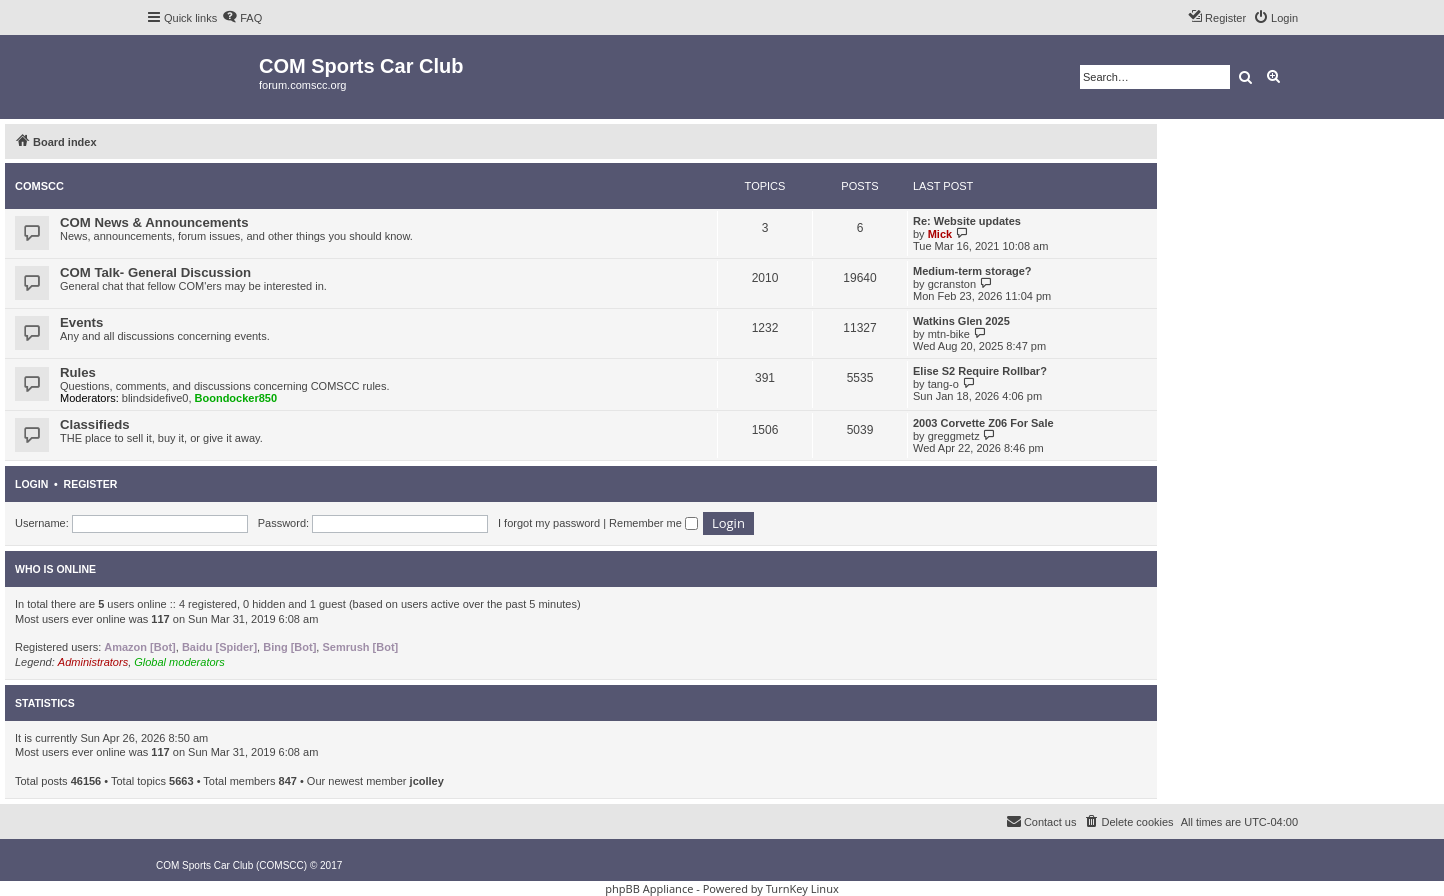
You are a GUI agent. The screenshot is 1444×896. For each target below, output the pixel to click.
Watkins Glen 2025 (961, 321)
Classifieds (95, 424)
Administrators (93, 662)
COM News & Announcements (154, 222)
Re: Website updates (967, 221)
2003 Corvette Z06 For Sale (983, 423)
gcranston (952, 284)
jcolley (427, 781)
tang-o (943, 384)
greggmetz (954, 436)
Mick (940, 234)
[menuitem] (242, 18)
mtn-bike (949, 334)
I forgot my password (549, 523)
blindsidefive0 (155, 398)
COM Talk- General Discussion (155, 272)
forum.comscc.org (302, 85)
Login (31, 484)
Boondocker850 (236, 398)
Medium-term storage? (972, 271)
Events (81, 322)
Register (91, 484)
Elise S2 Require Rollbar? (980, 371)
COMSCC (39, 186)
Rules (78, 372)
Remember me (653, 523)
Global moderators (179, 662)
